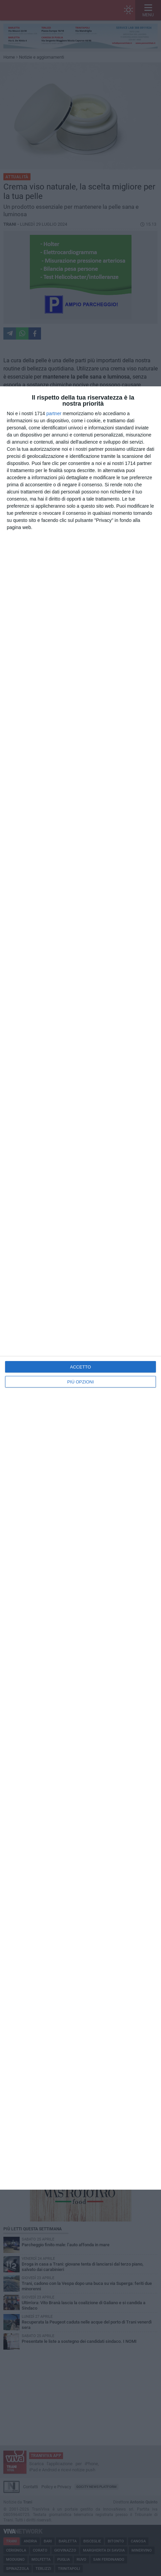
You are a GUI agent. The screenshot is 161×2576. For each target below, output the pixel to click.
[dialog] (80, 1288)
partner (53, 413)
